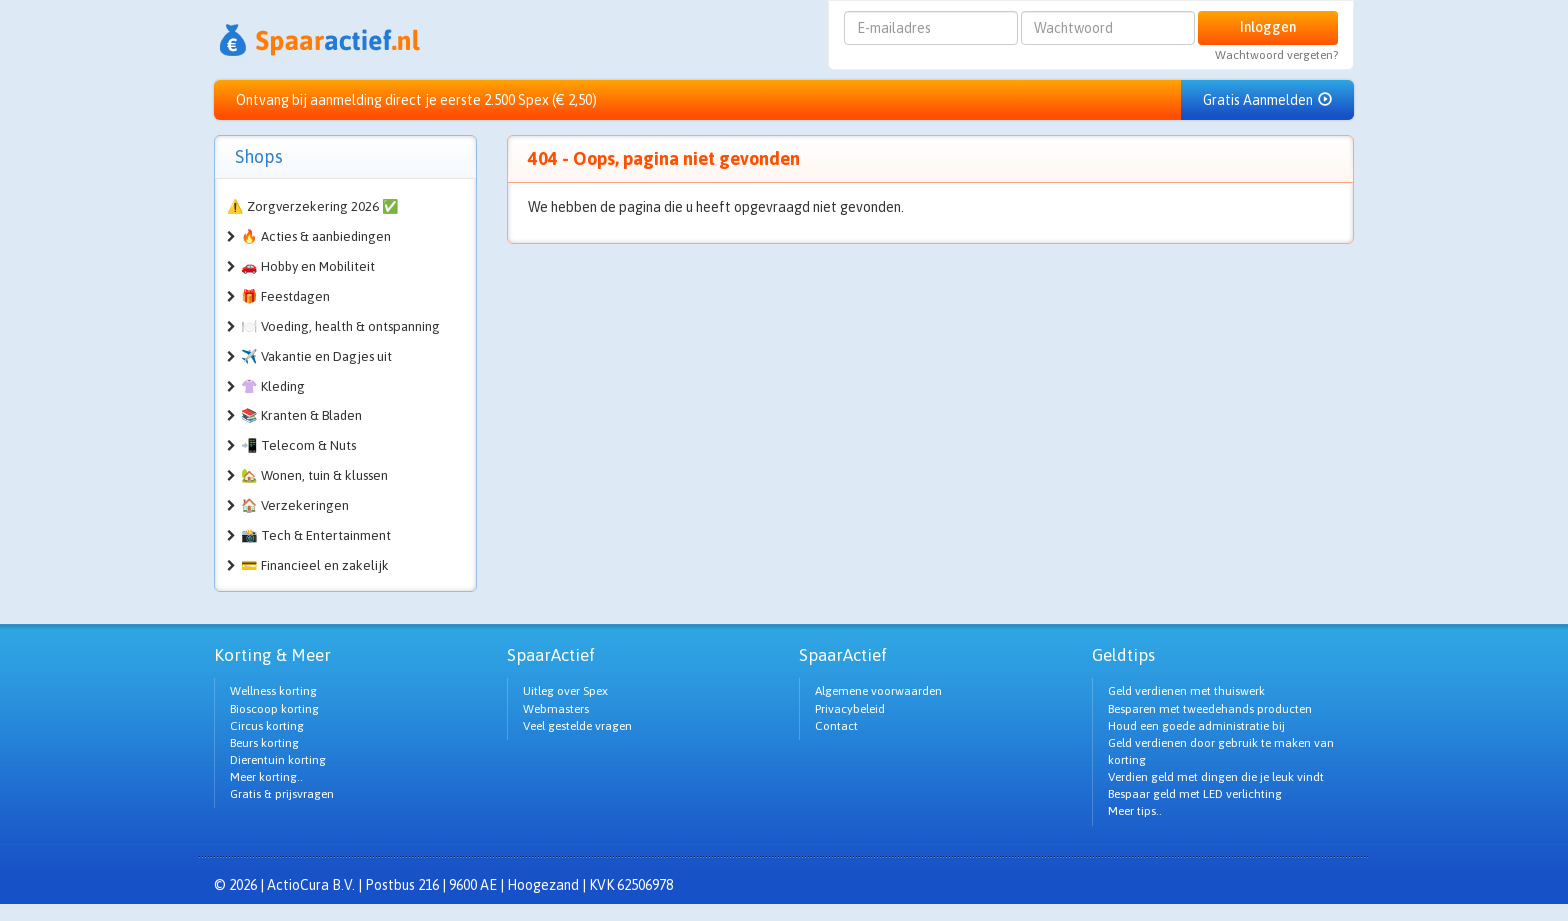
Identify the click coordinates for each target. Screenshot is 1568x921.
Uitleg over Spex (565, 691)
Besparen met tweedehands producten (1210, 709)
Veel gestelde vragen (577, 726)
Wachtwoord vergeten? (1276, 55)
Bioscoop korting (274, 709)
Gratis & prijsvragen (282, 794)
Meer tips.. (1135, 811)
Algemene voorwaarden (878, 691)
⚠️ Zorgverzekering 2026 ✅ (313, 206)
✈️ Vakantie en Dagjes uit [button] (316, 356)
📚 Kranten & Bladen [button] (301, 415)
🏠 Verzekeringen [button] (295, 505)
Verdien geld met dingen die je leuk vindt (1216, 777)
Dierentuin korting (278, 760)
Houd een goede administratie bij (1196, 726)
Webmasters (556, 709)
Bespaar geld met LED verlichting (1195, 794)
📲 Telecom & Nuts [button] (298, 445)
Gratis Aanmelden (1267, 100)
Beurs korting (264, 743)
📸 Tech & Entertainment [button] (316, 535)
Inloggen (1268, 27)
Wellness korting (273, 691)
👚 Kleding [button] (273, 386)
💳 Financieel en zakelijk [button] (315, 565)
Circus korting (267, 726)
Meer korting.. (266, 777)
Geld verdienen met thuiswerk (1186, 691)
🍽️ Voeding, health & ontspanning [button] (340, 326)
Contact (836, 726)
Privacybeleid (850, 709)
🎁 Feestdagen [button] (285, 296)
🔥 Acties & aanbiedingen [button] (316, 236)
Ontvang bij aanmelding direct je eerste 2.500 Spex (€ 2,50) (416, 100)
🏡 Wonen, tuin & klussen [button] (314, 475)
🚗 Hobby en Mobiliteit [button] (308, 266)
